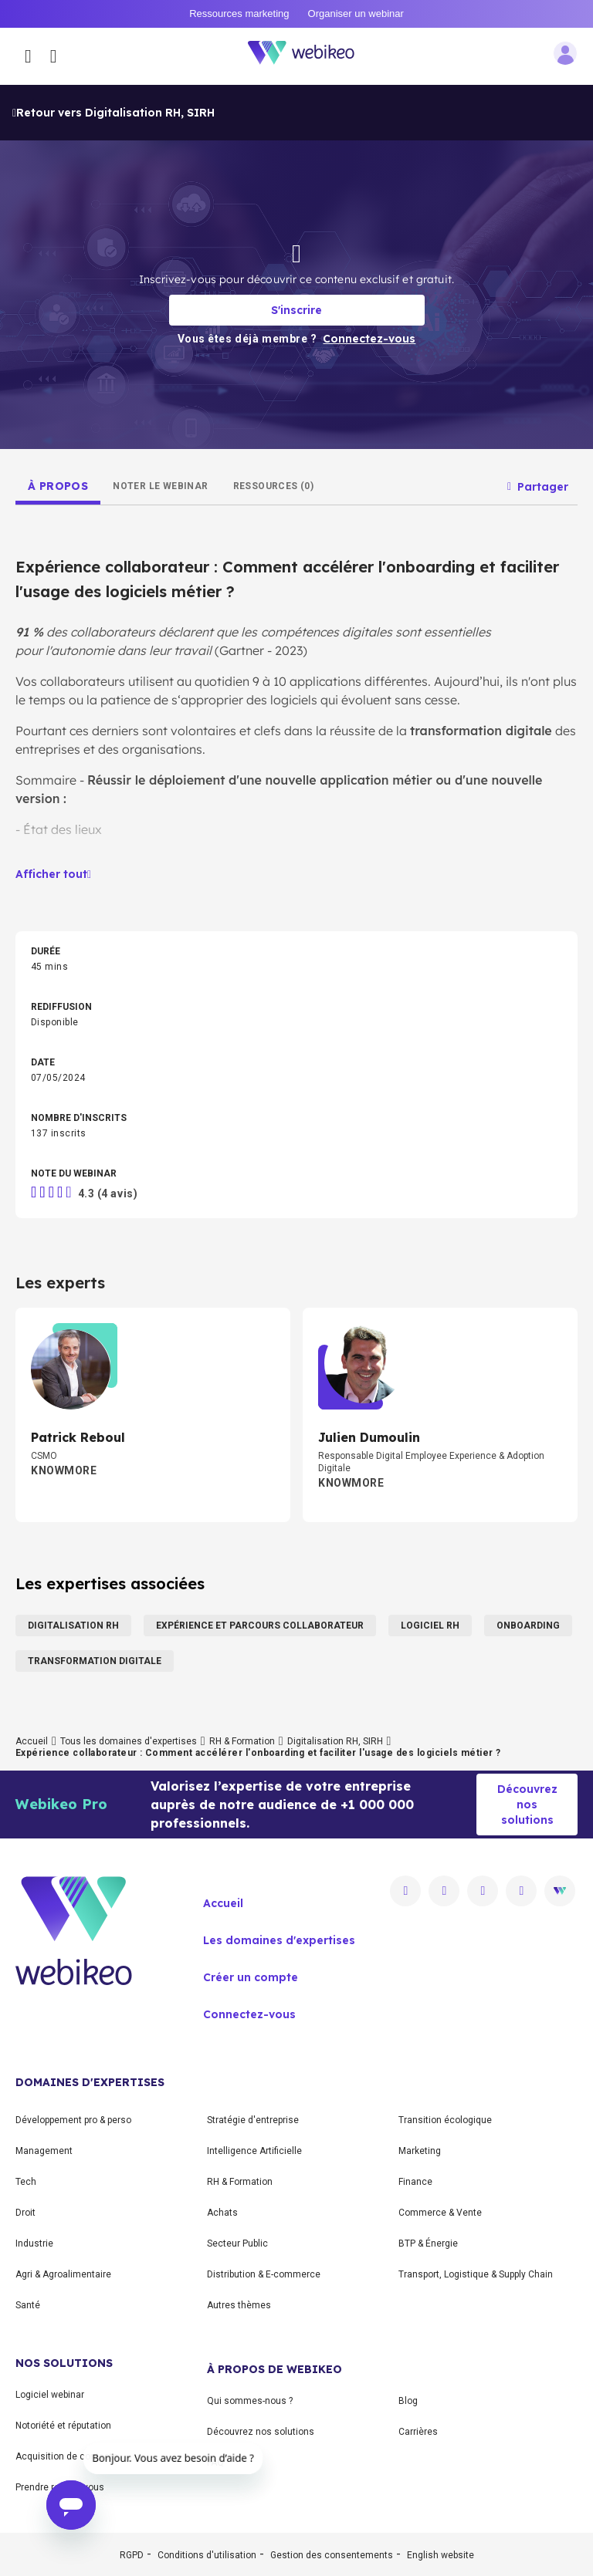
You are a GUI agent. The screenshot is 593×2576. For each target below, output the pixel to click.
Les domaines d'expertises (279, 1940)
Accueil (31, 1741)
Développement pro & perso (73, 2120)
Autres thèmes (239, 2305)
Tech (25, 2181)
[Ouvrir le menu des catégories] (28, 56)
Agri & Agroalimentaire (63, 2274)
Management (44, 2151)
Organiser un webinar (356, 13)
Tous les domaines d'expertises (128, 1741)
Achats (222, 2212)
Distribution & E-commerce (263, 2274)
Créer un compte (250, 1977)
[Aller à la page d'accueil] (309, 56)
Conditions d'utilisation (207, 2555)
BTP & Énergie (428, 2243)
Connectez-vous (249, 2014)
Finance (415, 2181)
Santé (27, 2305)
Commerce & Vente (440, 2212)
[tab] (57, 486)
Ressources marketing (239, 13)
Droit (25, 2212)
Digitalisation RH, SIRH (335, 1741)
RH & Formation (242, 1741)
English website (440, 2555)
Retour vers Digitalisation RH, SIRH (113, 113)
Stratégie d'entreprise (253, 2120)
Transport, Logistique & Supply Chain (475, 2274)
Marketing (419, 2151)
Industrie (34, 2243)
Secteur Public (237, 2243)
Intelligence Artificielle (254, 2151)
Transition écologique (445, 2120)
